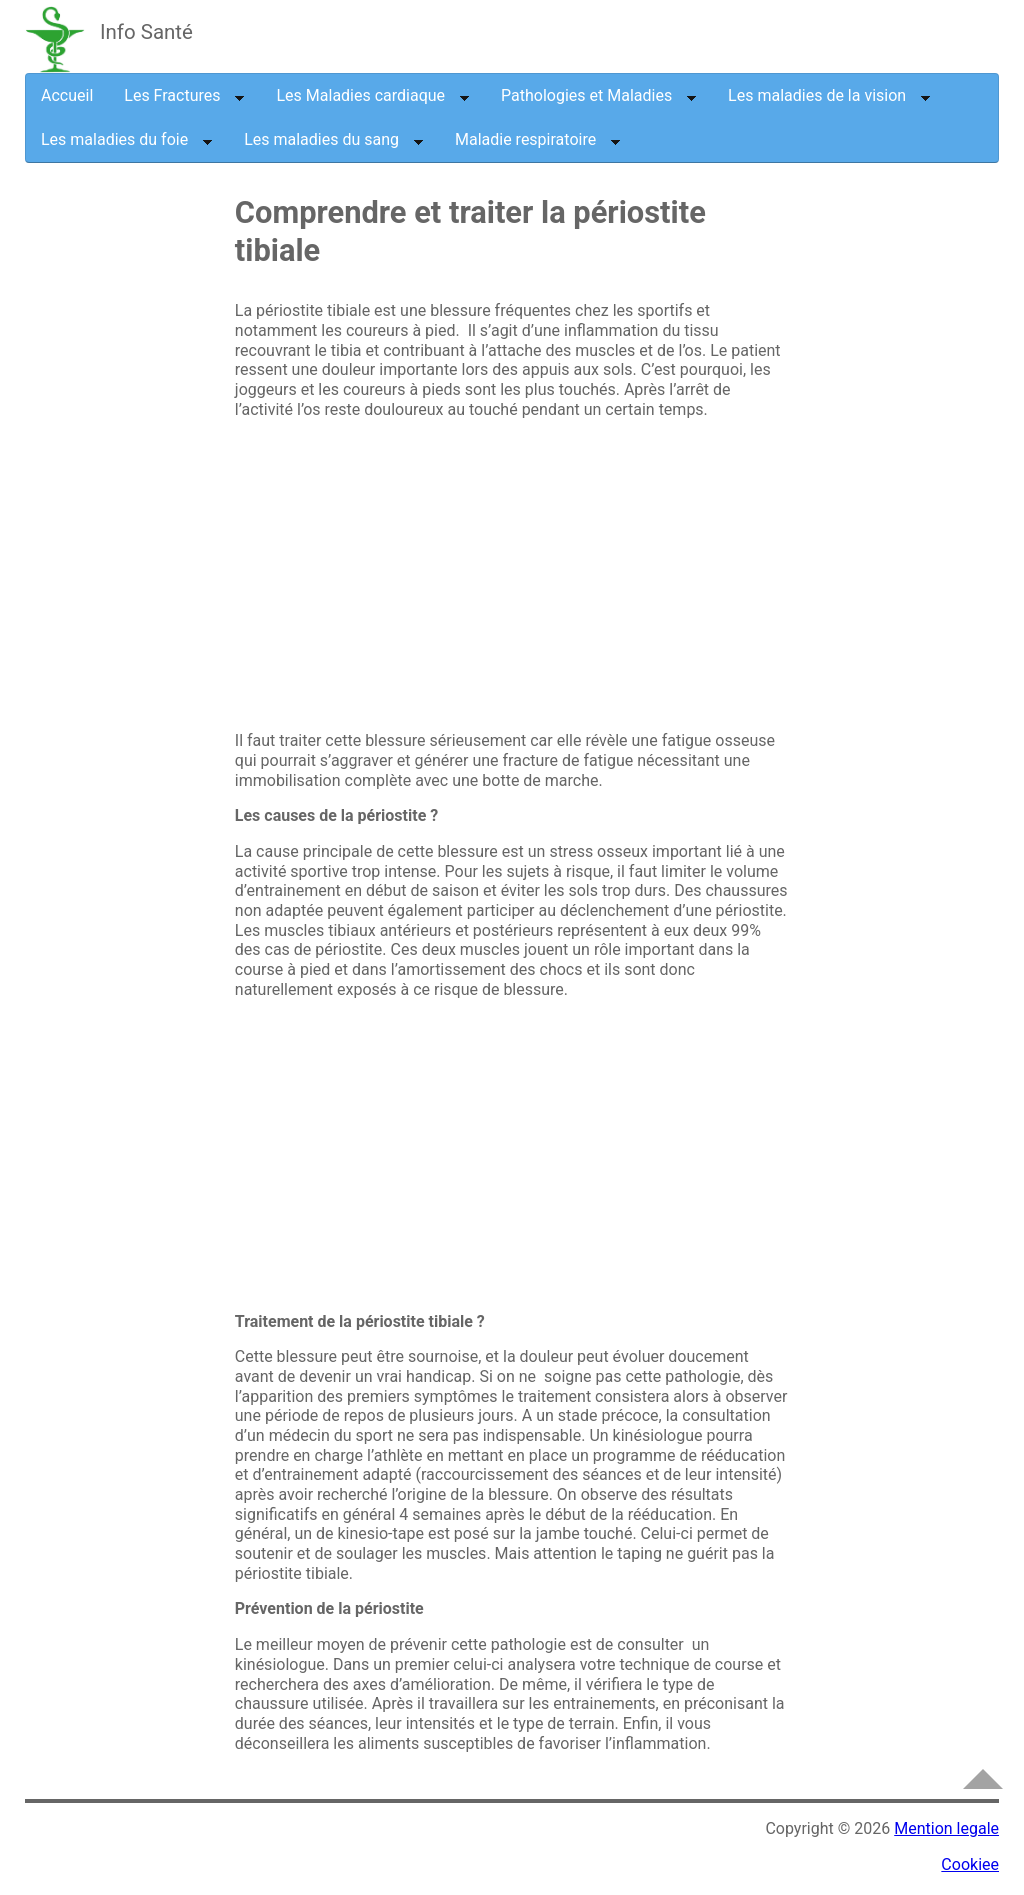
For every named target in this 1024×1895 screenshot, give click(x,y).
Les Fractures (184, 95)
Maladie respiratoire (538, 139)
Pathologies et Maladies (599, 95)
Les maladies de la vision (829, 95)
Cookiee (970, 1864)
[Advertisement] (190, 523)
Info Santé (146, 32)
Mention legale (946, 1828)
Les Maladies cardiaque (373, 95)
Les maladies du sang (334, 139)
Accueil (67, 95)
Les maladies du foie (127, 139)
